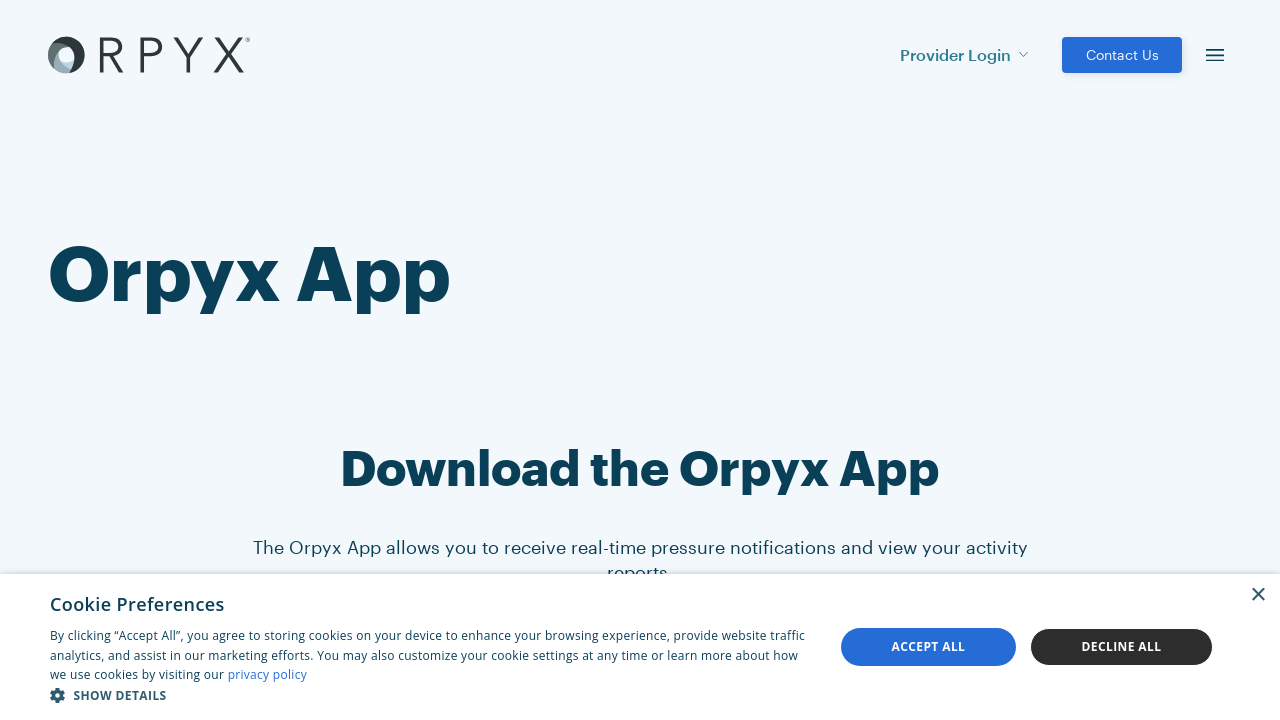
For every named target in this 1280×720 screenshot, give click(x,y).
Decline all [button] (1122, 646)
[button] (430, 695)
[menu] (1215, 55)
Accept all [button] (929, 646)
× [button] (1257, 595)
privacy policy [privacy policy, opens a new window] (267, 674)
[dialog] (640, 647)
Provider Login (964, 54)
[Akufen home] (149, 55)
